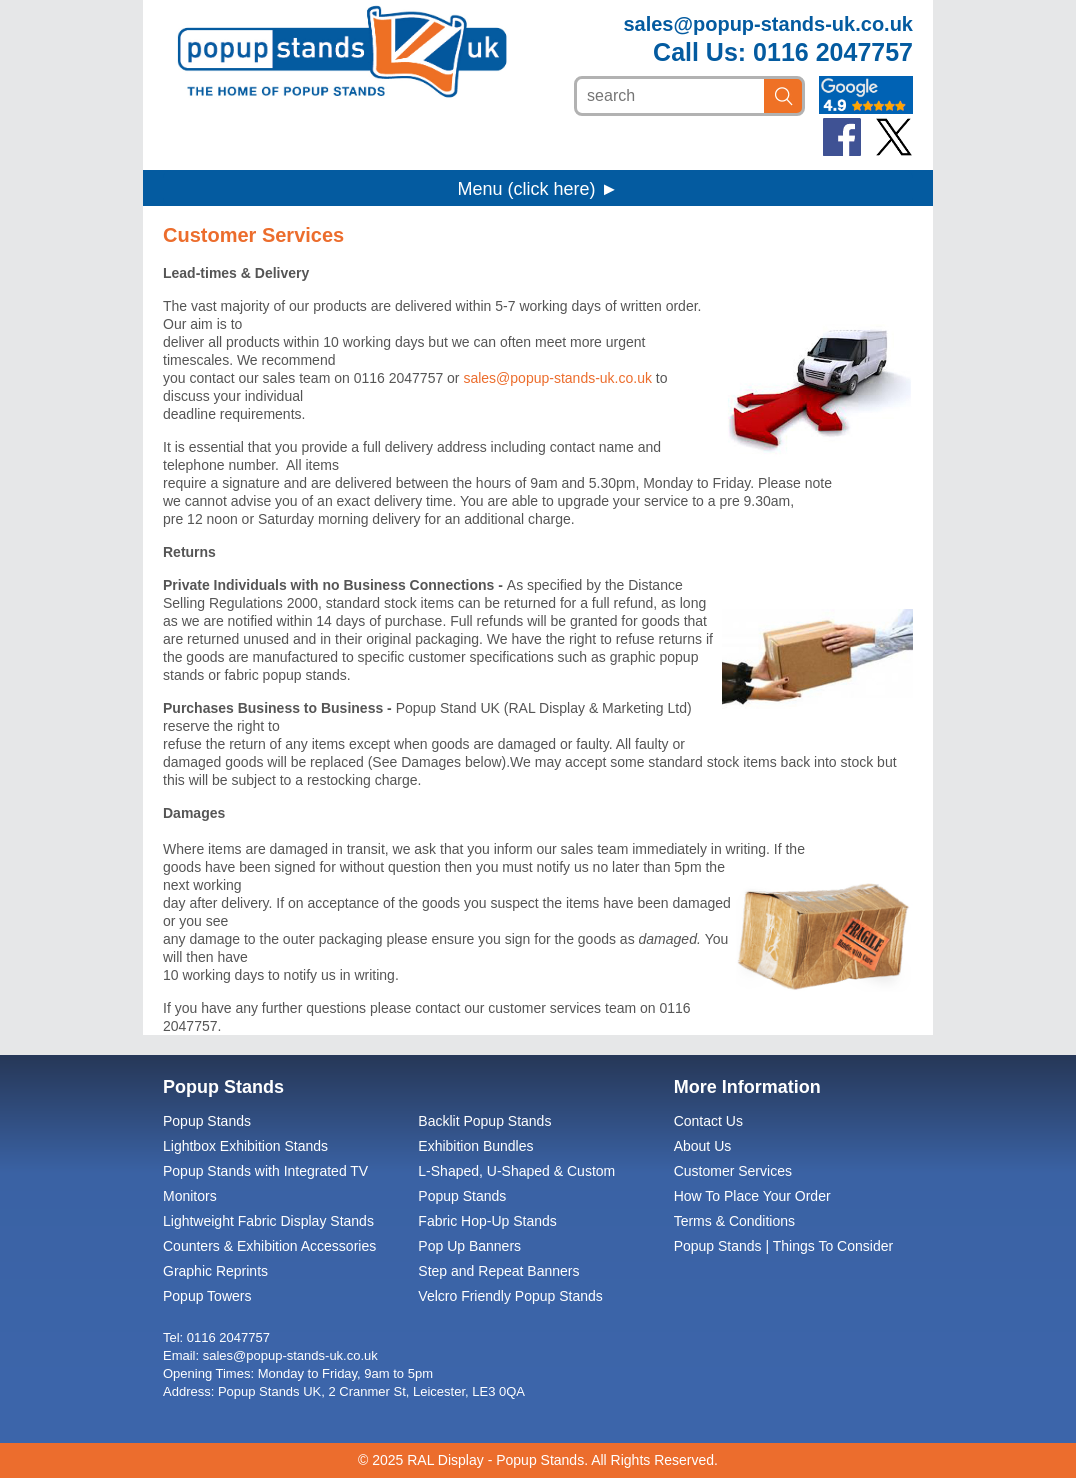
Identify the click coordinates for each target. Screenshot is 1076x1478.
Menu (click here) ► (538, 189)
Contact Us (708, 1121)
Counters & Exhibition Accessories (269, 1246)
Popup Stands (207, 1121)
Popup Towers (207, 1296)
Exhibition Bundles (475, 1146)
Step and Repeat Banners (498, 1271)
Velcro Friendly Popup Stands (510, 1296)
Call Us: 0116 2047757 (783, 52)
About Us (703, 1146)
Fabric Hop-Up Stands (487, 1221)
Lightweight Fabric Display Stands (268, 1221)
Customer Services (733, 1171)
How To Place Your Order (752, 1196)
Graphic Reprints (215, 1271)
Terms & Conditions (734, 1221)
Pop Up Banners (469, 1246)
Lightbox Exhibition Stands (245, 1146)
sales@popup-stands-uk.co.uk (768, 24)
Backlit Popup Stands (484, 1121)
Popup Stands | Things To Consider (783, 1246)
